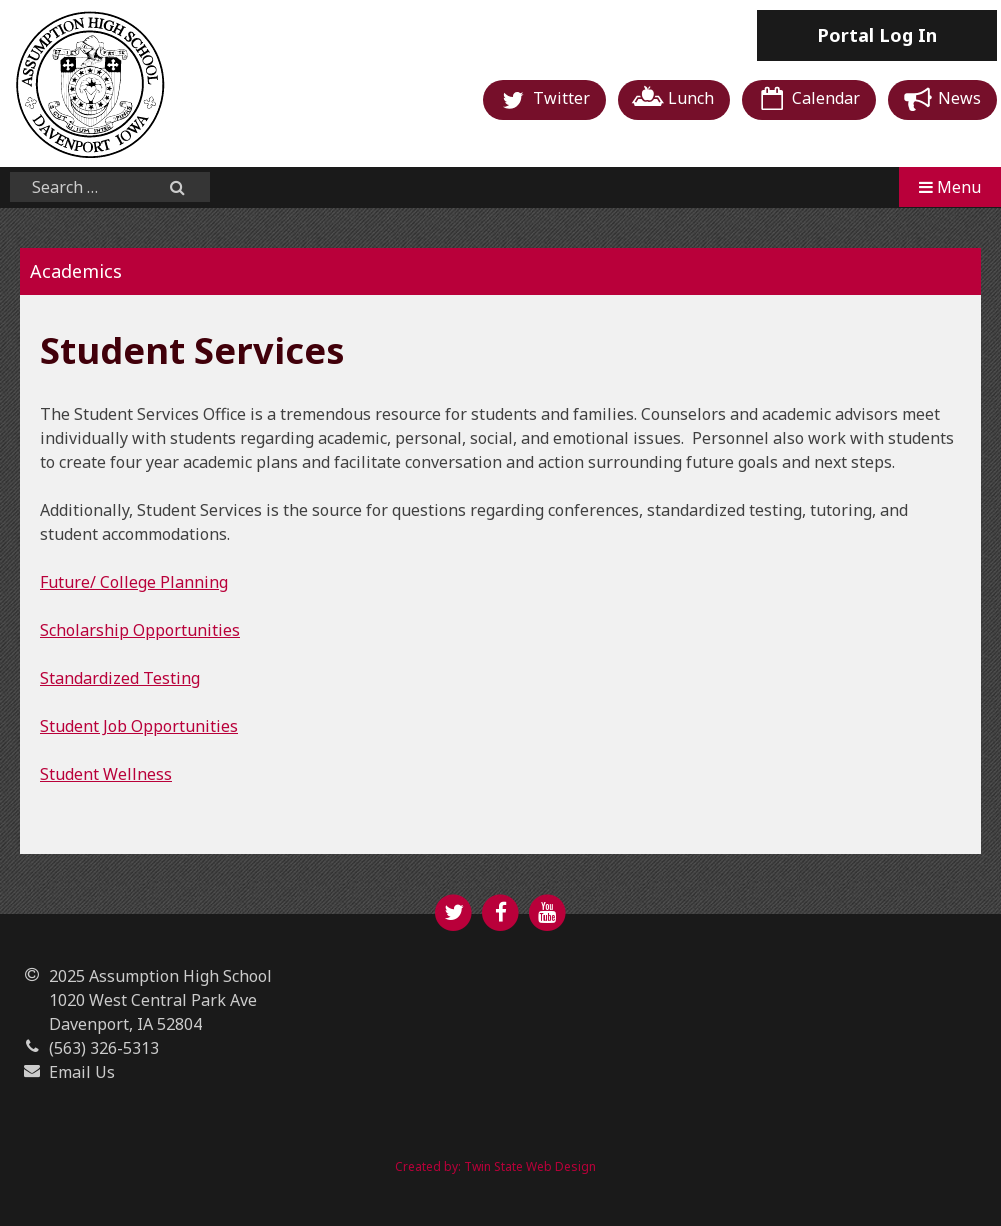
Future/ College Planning (134, 582)
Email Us (82, 1072)
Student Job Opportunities (139, 726)
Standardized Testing (120, 678)
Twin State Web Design (530, 1166)
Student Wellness (106, 774)
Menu (950, 187)
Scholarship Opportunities (140, 630)
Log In (877, 35)
